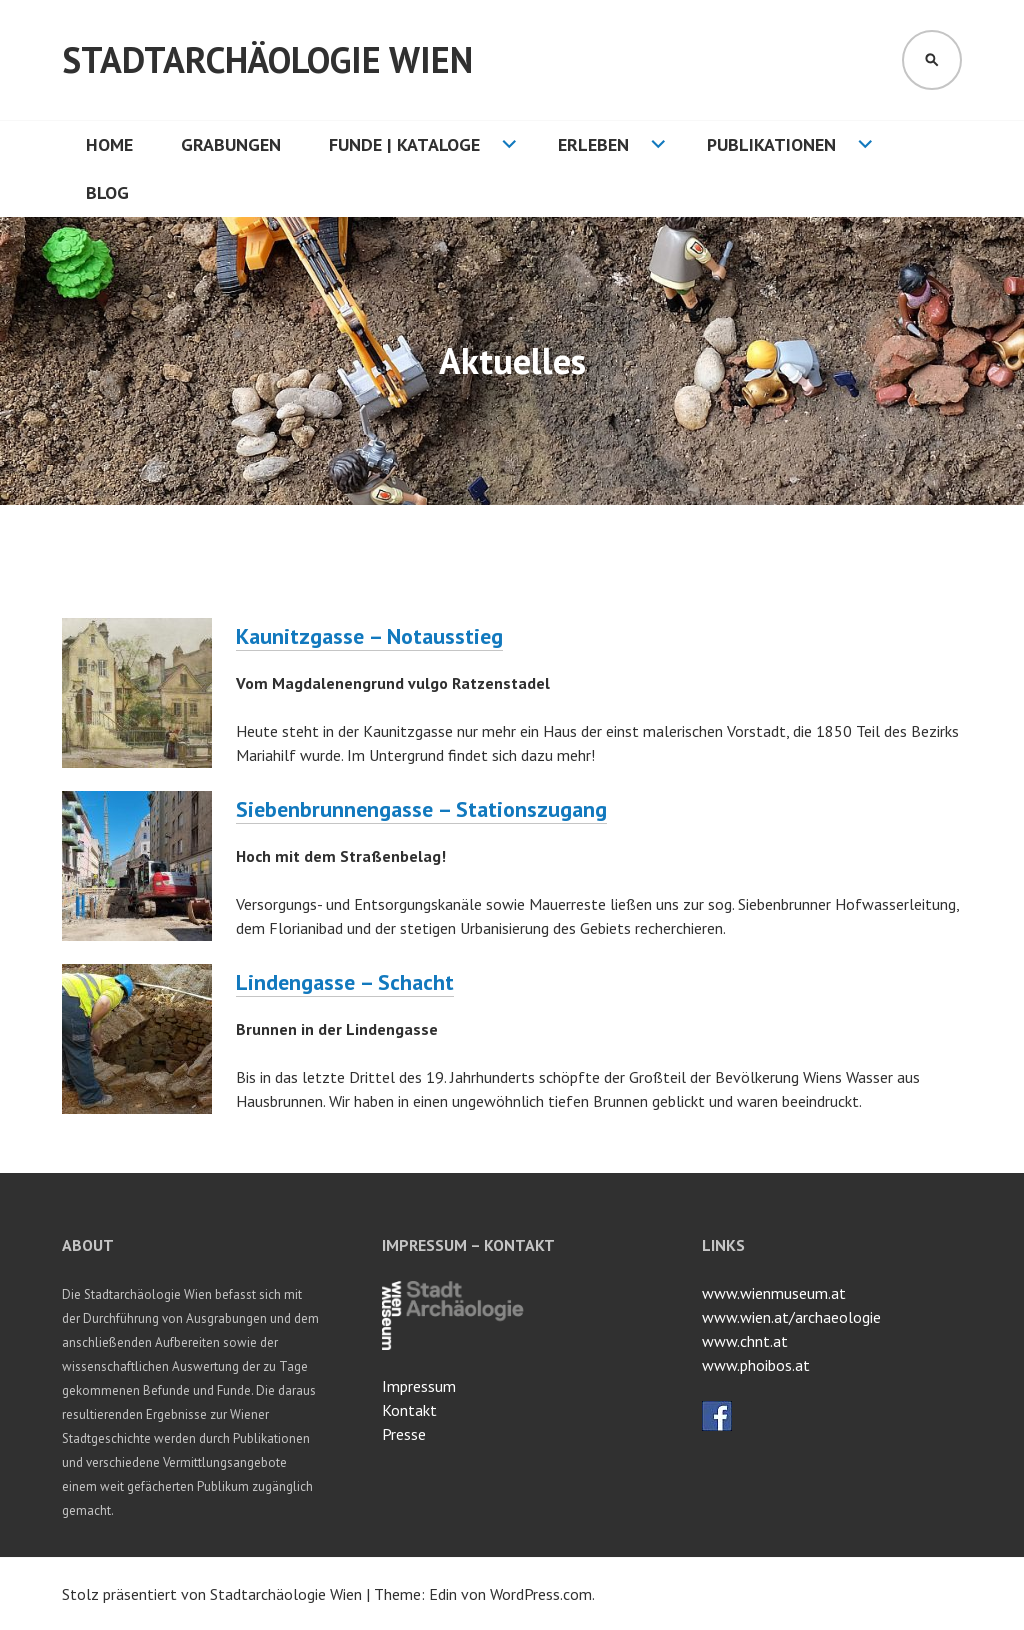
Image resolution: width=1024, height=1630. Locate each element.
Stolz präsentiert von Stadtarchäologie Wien (212, 1594)
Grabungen (231, 144)
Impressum (419, 1386)
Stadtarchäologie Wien (267, 59)
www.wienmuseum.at (774, 1293)
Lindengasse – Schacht (345, 982)
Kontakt (409, 1410)
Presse (404, 1434)
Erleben (593, 144)
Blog (107, 192)
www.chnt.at (745, 1341)
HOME (109, 144)
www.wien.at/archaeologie (791, 1317)
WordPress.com (541, 1594)
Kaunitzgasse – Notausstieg (369, 636)
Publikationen (771, 144)
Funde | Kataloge (404, 144)
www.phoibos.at (756, 1365)
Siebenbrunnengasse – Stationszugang (421, 809)
